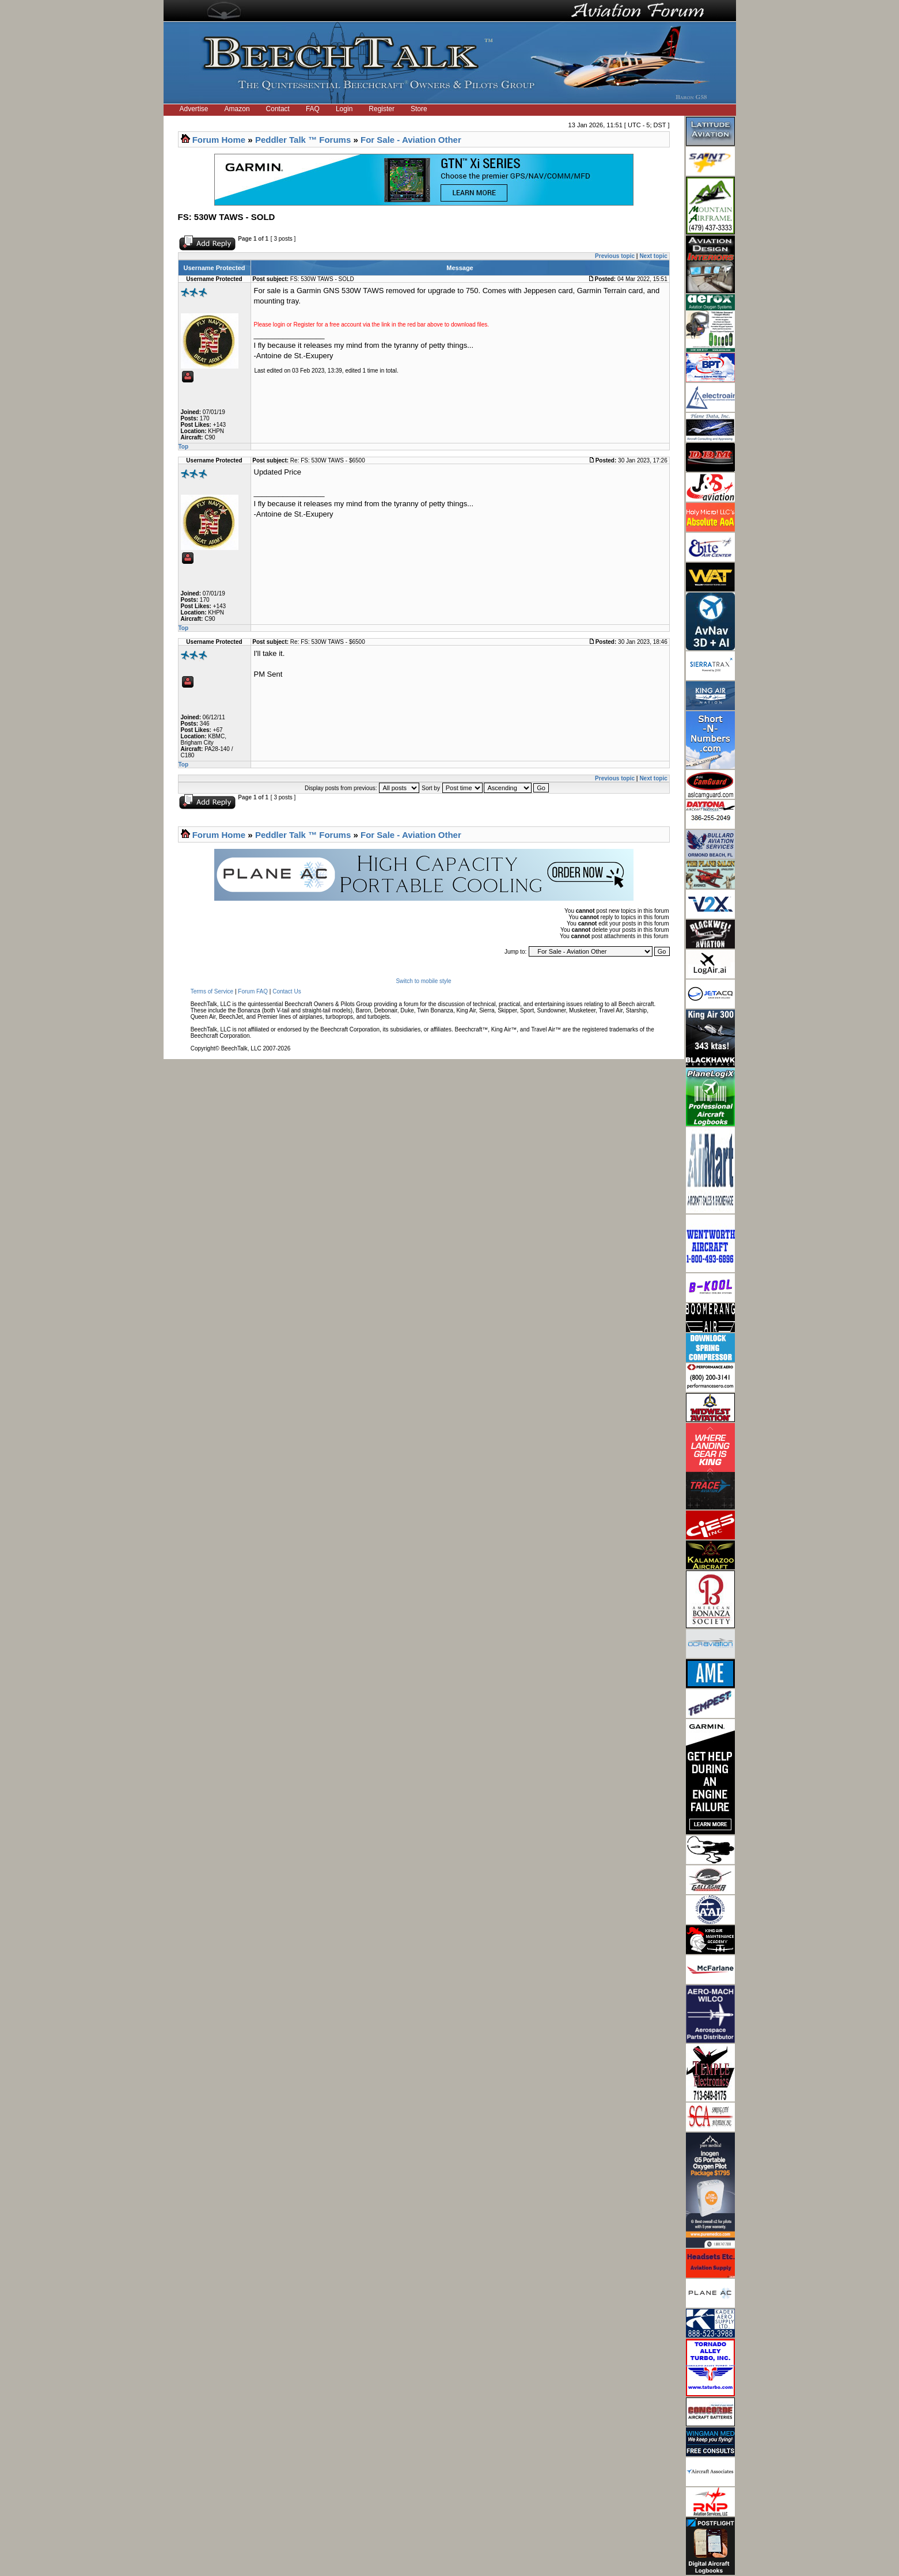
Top (184, 446)
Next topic (653, 256)
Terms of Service (212, 991)
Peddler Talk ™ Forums (303, 140)
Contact (278, 109)
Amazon (237, 109)
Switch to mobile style (423, 981)
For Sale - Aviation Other (411, 140)
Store (419, 109)
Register (382, 109)
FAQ (313, 109)
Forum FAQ (253, 991)
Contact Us (286, 991)
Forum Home (219, 140)
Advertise (194, 109)
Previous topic (615, 256)
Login (344, 109)
